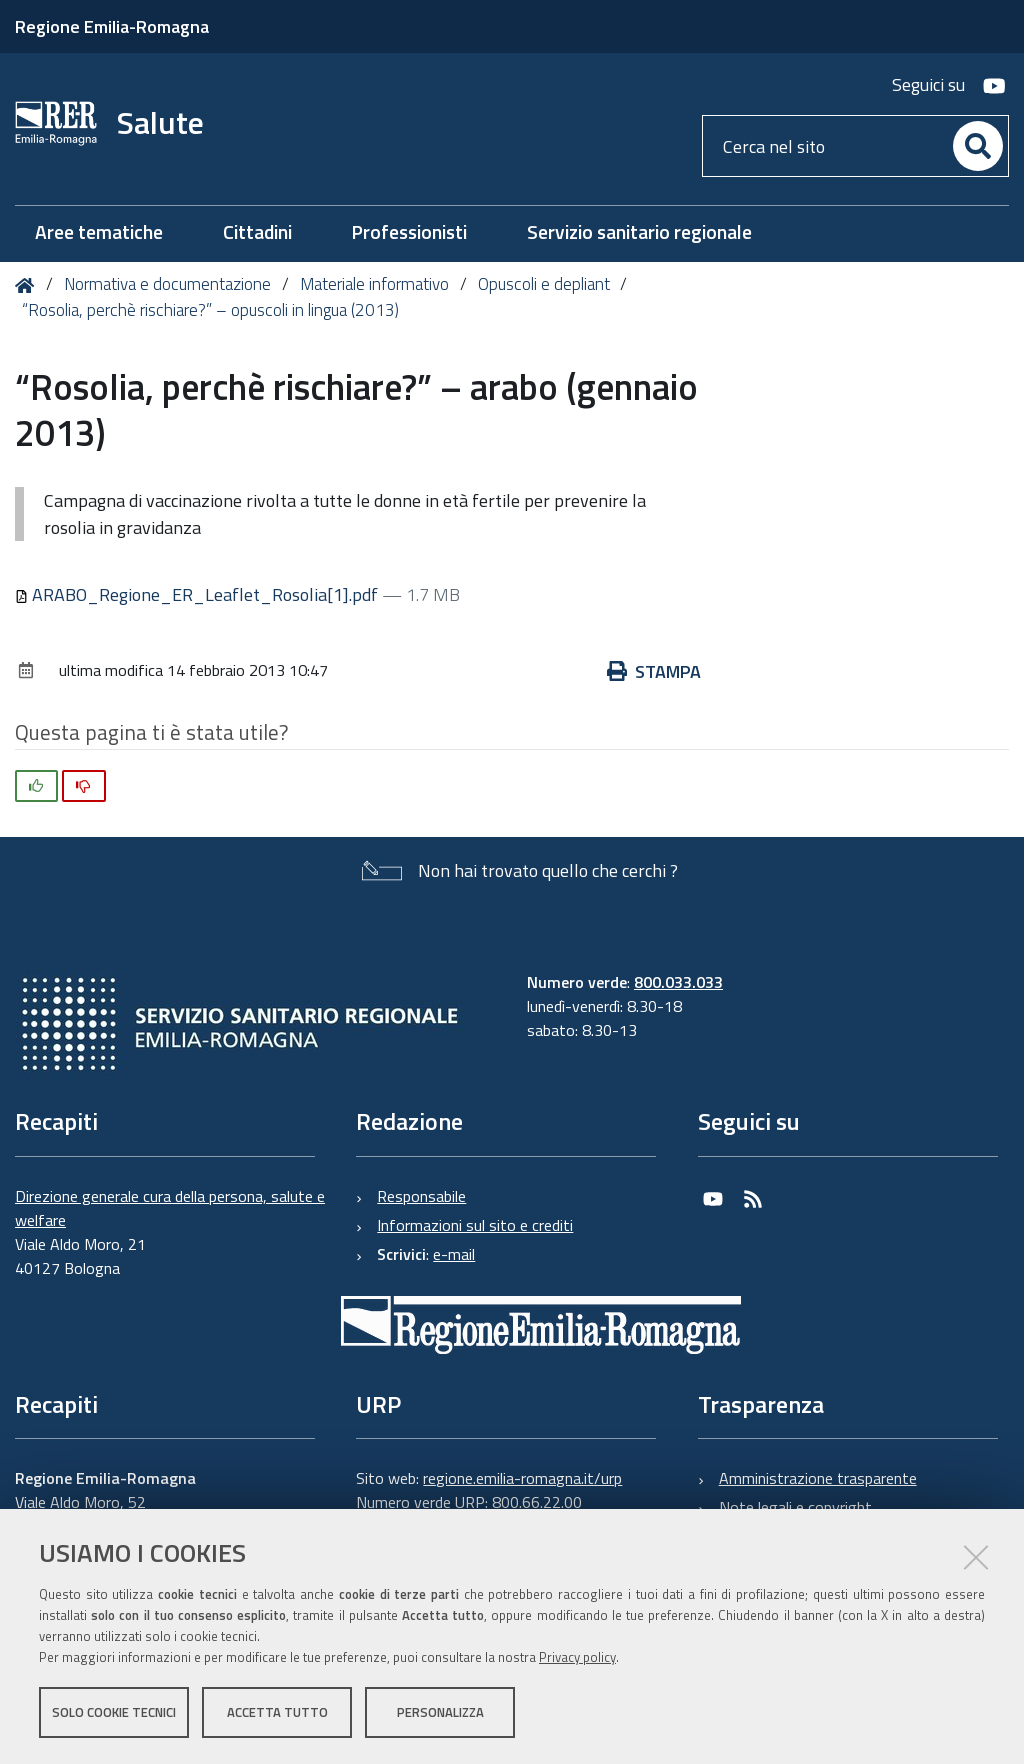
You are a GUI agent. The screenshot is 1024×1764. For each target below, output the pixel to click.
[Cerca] (978, 146)
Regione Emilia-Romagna (112, 26)
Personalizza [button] (440, 1712)
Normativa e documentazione (167, 284)
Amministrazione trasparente (818, 1478)
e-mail (454, 1254)
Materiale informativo (374, 284)
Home (28, 285)
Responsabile (421, 1196)
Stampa (654, 671)
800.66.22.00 (537, 1502)
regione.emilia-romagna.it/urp (522, 1478)
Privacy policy (577, 1657)
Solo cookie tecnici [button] (114, 1712)
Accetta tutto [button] (277, 1712)
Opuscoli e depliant (544, 284)
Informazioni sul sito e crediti (475, 1225)
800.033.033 (678, 982)
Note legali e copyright (795, 1507)
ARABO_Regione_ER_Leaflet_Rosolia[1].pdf (198, 594)
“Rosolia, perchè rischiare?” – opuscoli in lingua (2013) (210, 310)
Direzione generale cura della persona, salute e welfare (170, 1208)
